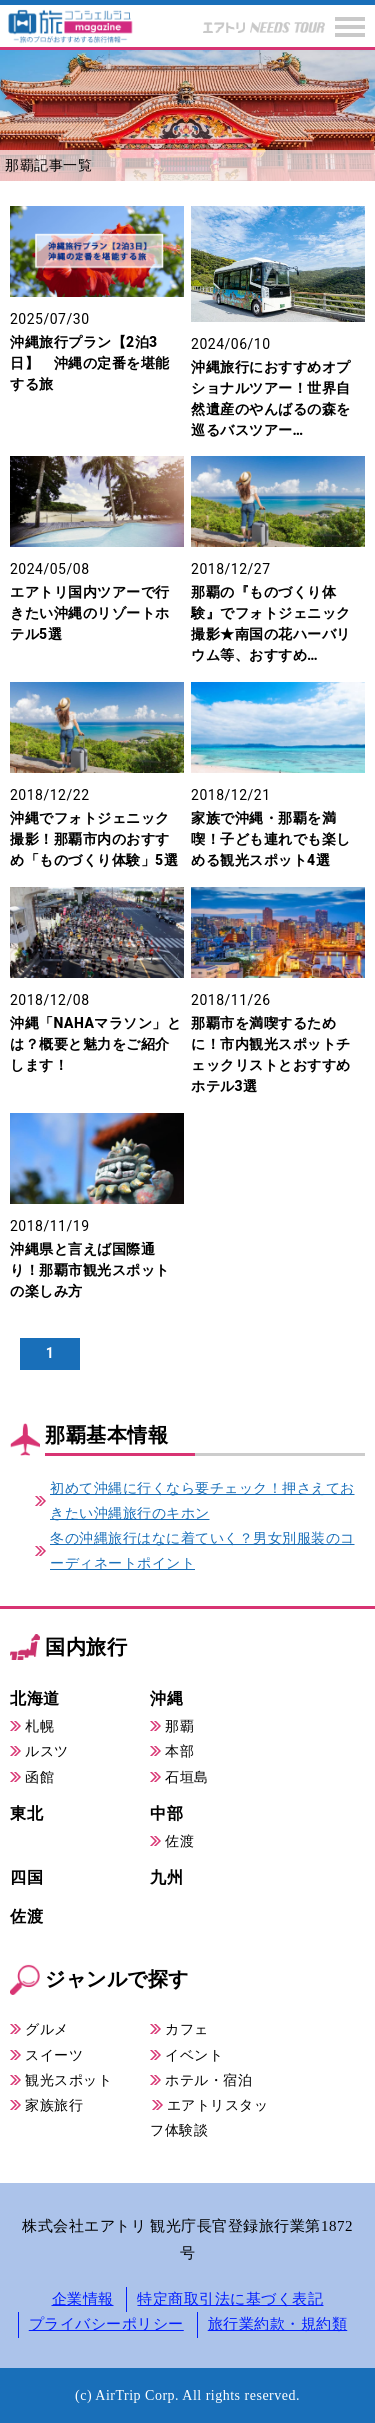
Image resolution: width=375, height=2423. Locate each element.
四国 (26, 1877)
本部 (179, 1751)
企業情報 (83, 2299)
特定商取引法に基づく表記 (230, 2299)
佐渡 (179, 1841)
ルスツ (47, 1751)
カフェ (187, 2029)
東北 (26, 1813)
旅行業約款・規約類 (278, 2324)
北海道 (35, 1698)
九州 (166, 1877)
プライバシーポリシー (106, 2324)
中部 (166, 1813)
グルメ (47, 2029)
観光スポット (68, 2080)
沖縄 (166, 1698)
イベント (194, 2055)
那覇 (179, 1726)
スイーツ (54, 2055)
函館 (39, 1777)
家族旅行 (54, 2105)
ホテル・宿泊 (208, 2080)
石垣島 (187, 1777)
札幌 (39, 1726)
